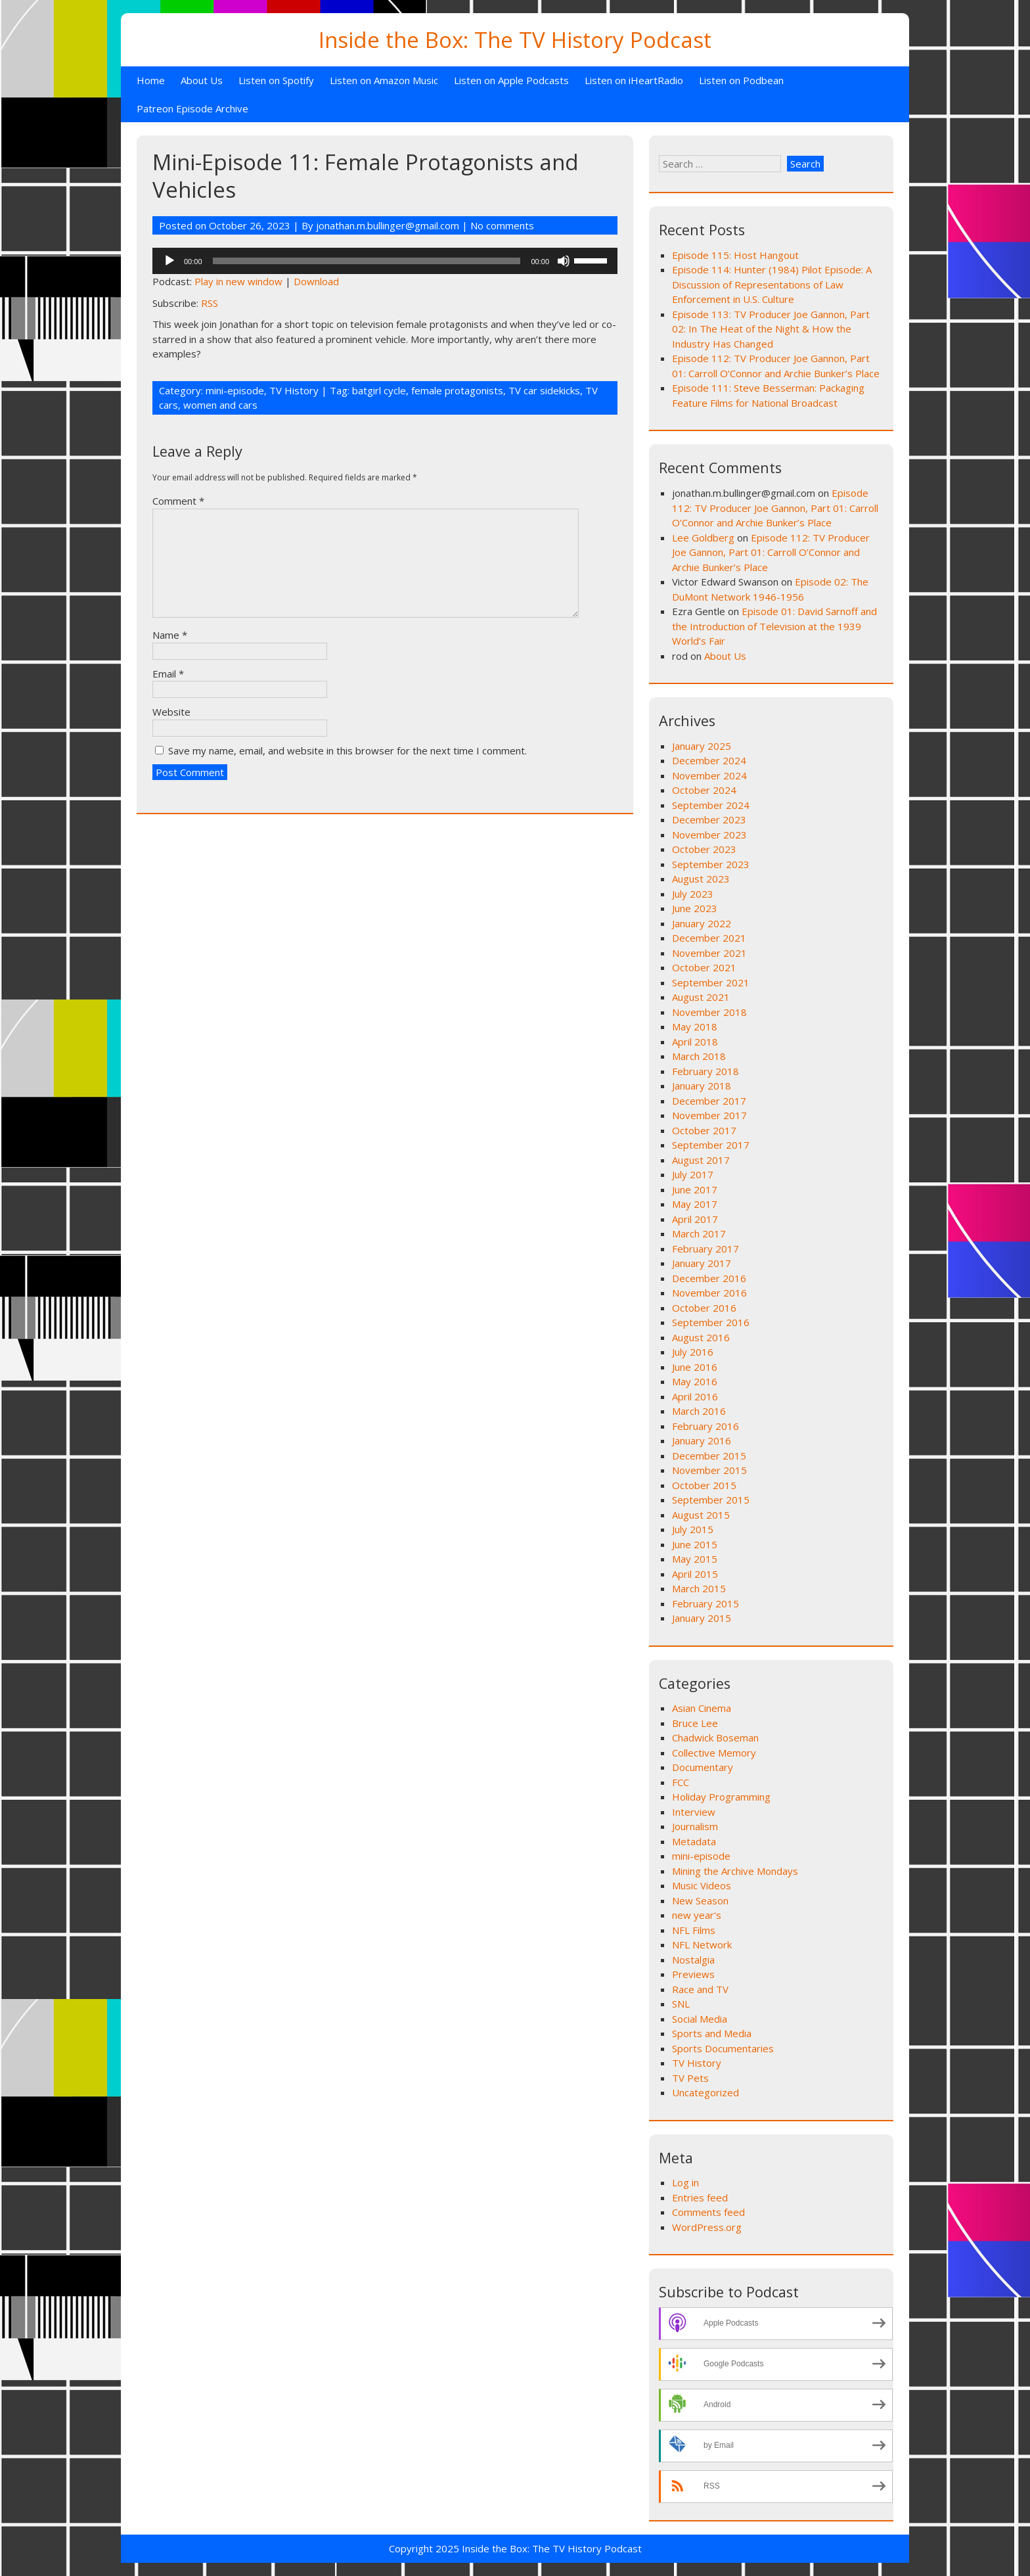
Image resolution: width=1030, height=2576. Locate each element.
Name (169, 634)
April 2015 (695, 1573)
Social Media (699, 2018)
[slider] (367, 261)
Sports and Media (711, 2033)
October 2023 (704, 849)
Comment (178, 500)
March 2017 (699, 1233)
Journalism (695, 1826)
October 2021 (704, 967)
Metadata (694, 1841)
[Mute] (563, 260)
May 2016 (694, 1381)
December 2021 (709, 937)
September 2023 (711, 864)
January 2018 (701, 1085)
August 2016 (701, 1337)
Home (151, 80)
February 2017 (705, 1248)
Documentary (702, 1767)
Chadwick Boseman (715, 1737)
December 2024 (709, 760)
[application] (384, 261)
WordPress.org (707, 2227)
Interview (693, 1811)
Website (171, 711)
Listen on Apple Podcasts (511, 80)
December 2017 (709, 1100)
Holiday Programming (721, 1796)
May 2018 (694, 1026)
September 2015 (711, 1499)
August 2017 (701, 1159)
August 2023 (701, 878)
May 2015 (694, 1558)
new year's (696, 1914)
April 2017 (695, 1219)
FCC (680, 1782)
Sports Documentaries (723, 2048)
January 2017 (701, 1263)
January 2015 (701, 1617)
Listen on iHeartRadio (634, 80)
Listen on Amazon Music (384, 80)
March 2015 (699, 1588)
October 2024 (704, 789)
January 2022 (701, 923)
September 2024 (711, 805)
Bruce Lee (695, 1723)
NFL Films (693, 1930)
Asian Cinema (701, 1707)
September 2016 (711, 1322)
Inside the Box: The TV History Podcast (515, 40)
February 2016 (705, 1426)
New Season (700, 1900)
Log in (685, 2182)
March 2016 (699, 1410)
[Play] (169, 260)
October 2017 (704, 1130)
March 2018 (699, 1056)
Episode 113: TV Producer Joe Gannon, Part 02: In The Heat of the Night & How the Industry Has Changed (771, 329)
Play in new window (238, 281)
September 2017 (711, 1144)
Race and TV (700, 1989)
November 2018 (709, 1012)
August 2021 (701, 996)
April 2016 (695, 1396)
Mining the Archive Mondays (735, 1870)
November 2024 (709, 775)
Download (316, 281)
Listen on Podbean (741, 80)
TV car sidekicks (544, 390)
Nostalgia (693, 1959)
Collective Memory (714, 1752)
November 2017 (709, 1115)
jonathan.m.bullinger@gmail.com (387, 225)
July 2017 (692, 1174)
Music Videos (701, 1885)
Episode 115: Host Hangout (735, 255)
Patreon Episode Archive (192, 108)
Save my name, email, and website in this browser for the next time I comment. (347, 750)
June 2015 (694, 1544)
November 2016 (709, 1292)
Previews (693, 1974)
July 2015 (692, 1529)
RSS (209, 303)
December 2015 (709, 1455)
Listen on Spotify (276, 80)
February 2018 (705, 1071)
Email (168, 673)
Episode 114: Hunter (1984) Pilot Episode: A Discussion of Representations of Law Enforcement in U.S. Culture (772, 284)
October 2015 (704, 1485)
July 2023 (692, 893)
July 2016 (692, 1351)
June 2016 (694, 1366)
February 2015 (705, 1603)
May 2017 (694, 1203)
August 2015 (701, 1514)
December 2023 (709, 819)
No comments (502, 225)
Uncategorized (705, 2092)
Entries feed (700, 2197)
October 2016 (704, 1307)
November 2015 (709, 1470)
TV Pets (690, 2077)
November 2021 (709, 952)
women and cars (220, 404)
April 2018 (695, 1041)
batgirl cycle (379, 390)
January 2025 (701, 745)
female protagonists (457, 390)
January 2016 (701, 1440)
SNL (681, 2003)
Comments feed (708, 2212)
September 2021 (711, 982)
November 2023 (709, 834)
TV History (294, 390)
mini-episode (235, 390)
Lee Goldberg (703, 537)
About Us (202, 80)
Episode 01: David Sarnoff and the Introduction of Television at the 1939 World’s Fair (774, 626)
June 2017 (694, 1189)
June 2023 (694, 908)
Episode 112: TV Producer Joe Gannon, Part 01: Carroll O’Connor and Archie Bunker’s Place (775, 507)
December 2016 (709, 1278)
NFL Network (702, 1944)
